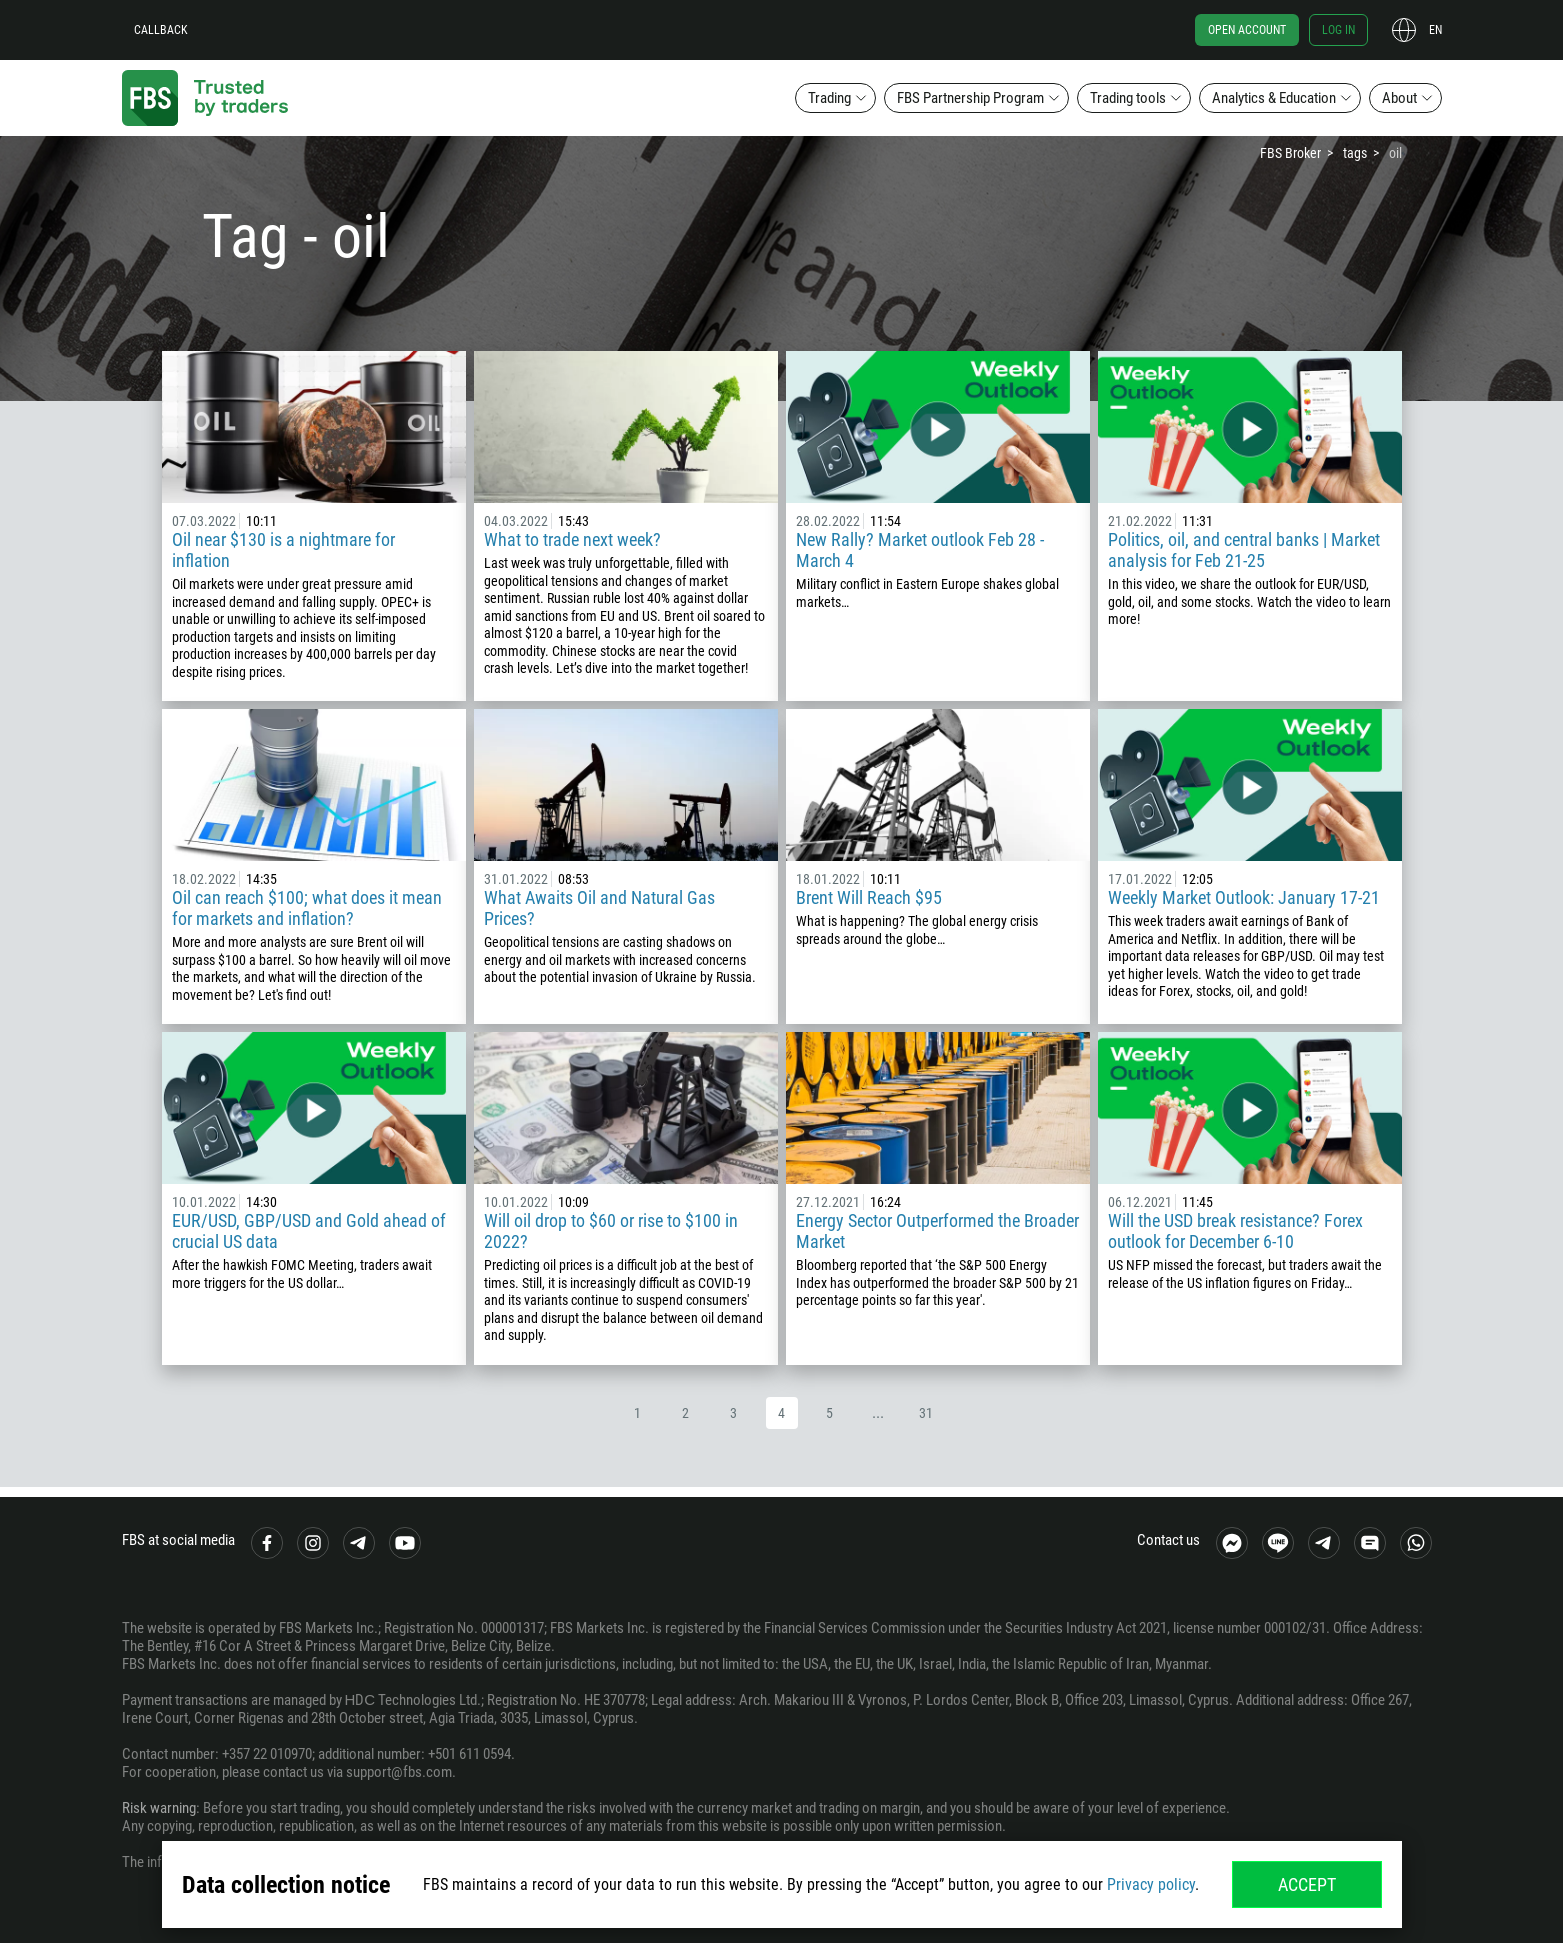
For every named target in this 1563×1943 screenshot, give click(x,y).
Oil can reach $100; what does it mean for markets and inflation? (307, 908)
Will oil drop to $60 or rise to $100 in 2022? (611, 1231)
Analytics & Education (1274, 98)
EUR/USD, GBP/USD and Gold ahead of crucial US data (309, 1231)
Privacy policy (1151, 1884)
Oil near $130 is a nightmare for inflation (283, 550)
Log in (1338, 30)
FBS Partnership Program (970, 98)
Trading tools (1128, 98)
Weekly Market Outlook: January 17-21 (1244, 897)
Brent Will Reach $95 (869, 897)
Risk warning (159, 1808)
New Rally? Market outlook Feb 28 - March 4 (920, 550)
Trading (829, 98)
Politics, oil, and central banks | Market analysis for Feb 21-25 (1244, 550)
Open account (1247, 30)
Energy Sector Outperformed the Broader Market (937, 1231)
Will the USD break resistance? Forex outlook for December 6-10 (1235, 1231)
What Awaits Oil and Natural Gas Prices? (599, 908)
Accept (1307, 1884)
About (1399, 98)
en (1435, 30)
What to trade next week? (572, 539)
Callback (161, 30)
